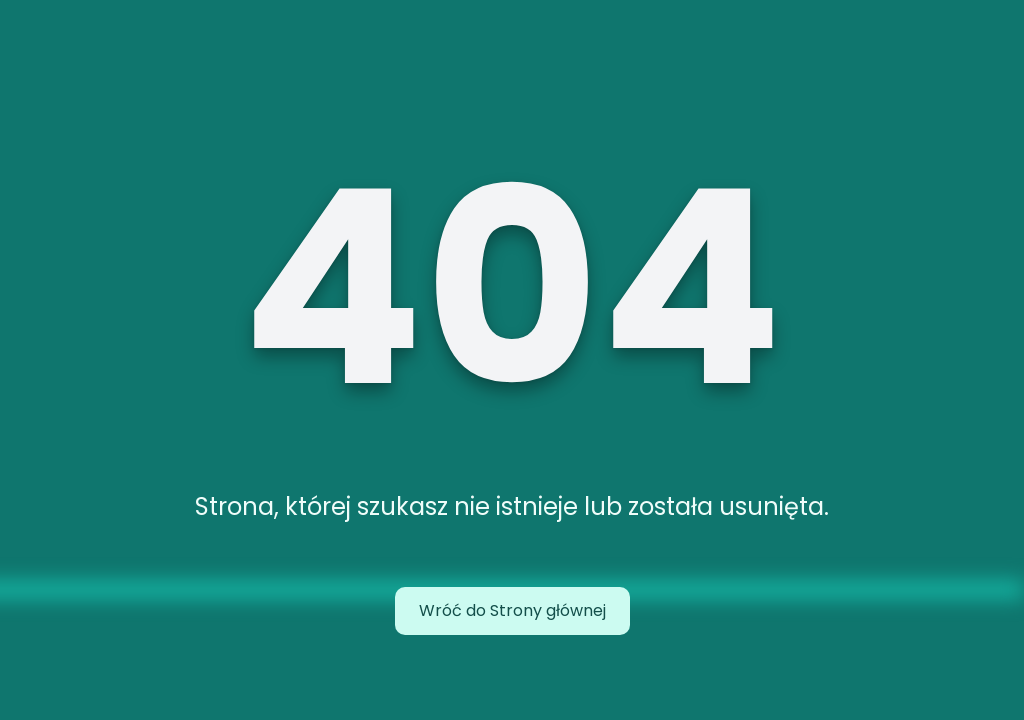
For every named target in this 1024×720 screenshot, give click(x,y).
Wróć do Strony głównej (512, 610)
